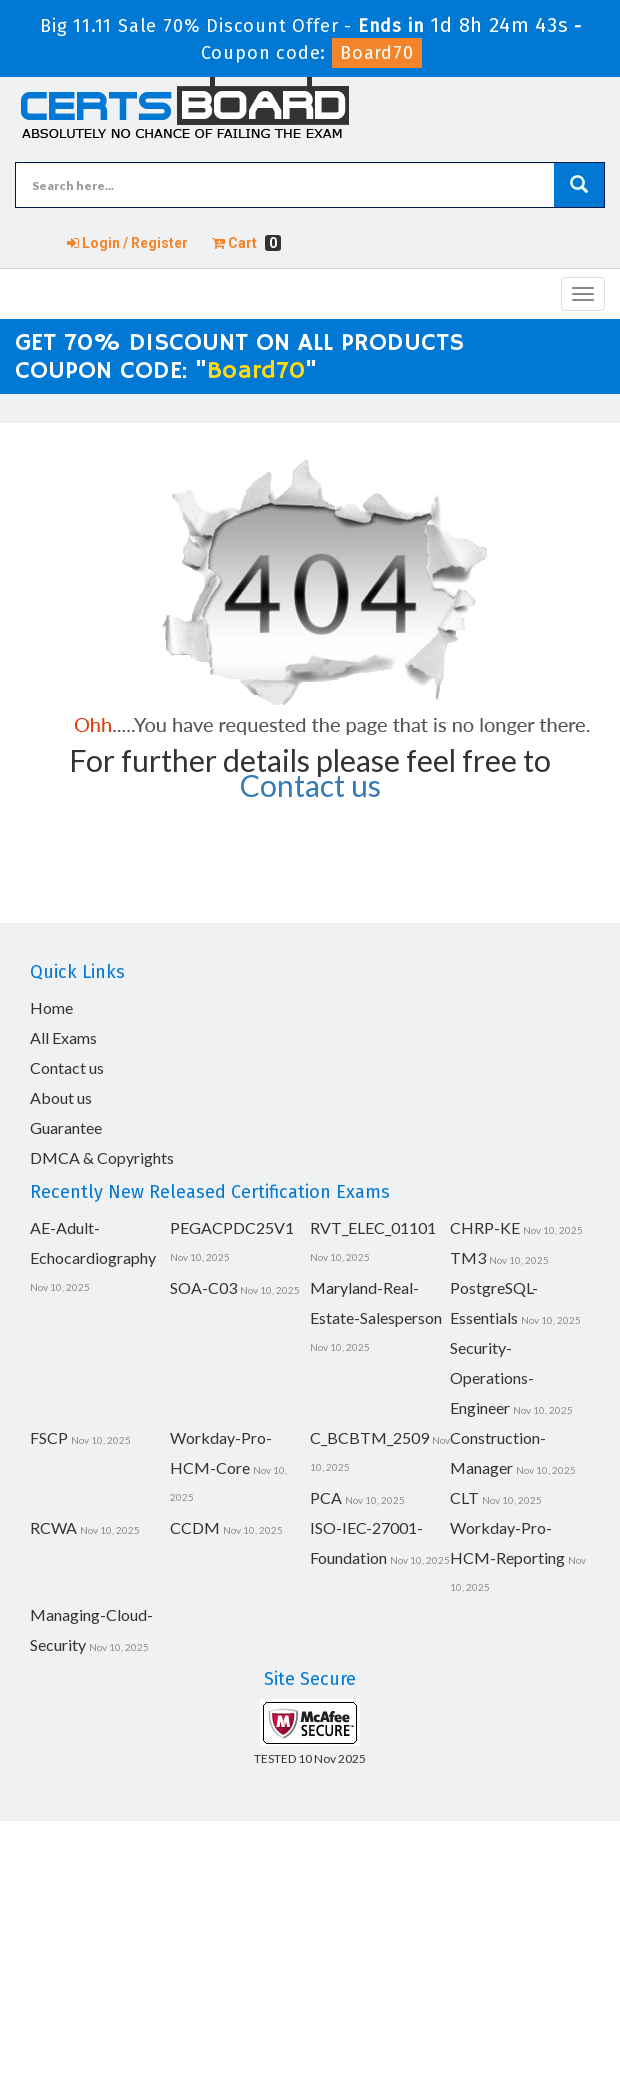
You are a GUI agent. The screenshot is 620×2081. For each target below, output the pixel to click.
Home (51, 1007)
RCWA (53, 1527)
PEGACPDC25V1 (232, 1227)
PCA (326, 1497)
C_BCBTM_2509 (369, 1437)
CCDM (195, 1527)
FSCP (49, 1437)
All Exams (63, 1037)
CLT (464, 1497)
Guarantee (66, 1127)
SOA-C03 (203, 1287)
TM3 (468, 1257)
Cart (246, 243)
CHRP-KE (485, 1227)
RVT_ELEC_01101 (373, 1227)
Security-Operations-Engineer (492, 1377)
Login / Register (127, 243)
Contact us (310, 785)
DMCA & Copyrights (102, 1157)
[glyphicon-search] (579, 185)
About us (61, 1097)
